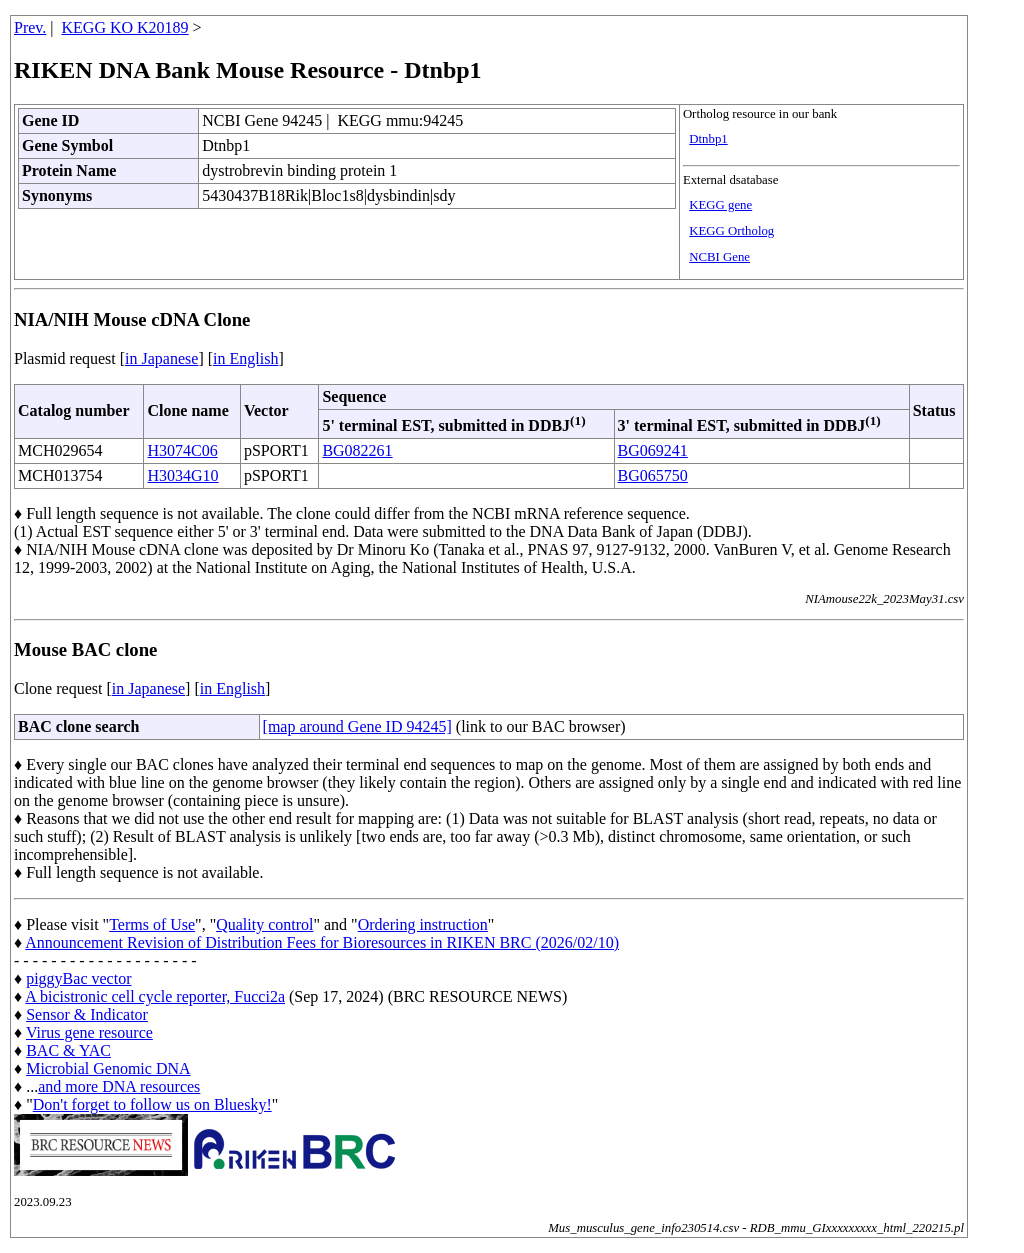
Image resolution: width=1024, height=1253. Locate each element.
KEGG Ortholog (731, 231)
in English (245, 358)
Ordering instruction (423, 924)
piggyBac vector (78, 978)
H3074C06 (182, 450)
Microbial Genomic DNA (108, 1068)
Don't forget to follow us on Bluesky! (152, 1104)
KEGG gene (720, 205)
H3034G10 (182, 475)
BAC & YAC (68, 1050)
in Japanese (161, 358)
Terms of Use (152, 924)
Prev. (30, 27)
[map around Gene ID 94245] (357, 726)
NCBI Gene (719, 257)
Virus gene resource (89, 1032)
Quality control (264, 924)
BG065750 (653, 475)
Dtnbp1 (708, 139)
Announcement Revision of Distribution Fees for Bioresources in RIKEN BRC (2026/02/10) (322, 942)
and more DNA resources (119, 1086)
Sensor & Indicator (87, 1014)
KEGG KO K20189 (125, 27)
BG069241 (653, 450)
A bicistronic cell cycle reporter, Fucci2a (155, 996)
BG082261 (357, 450)
